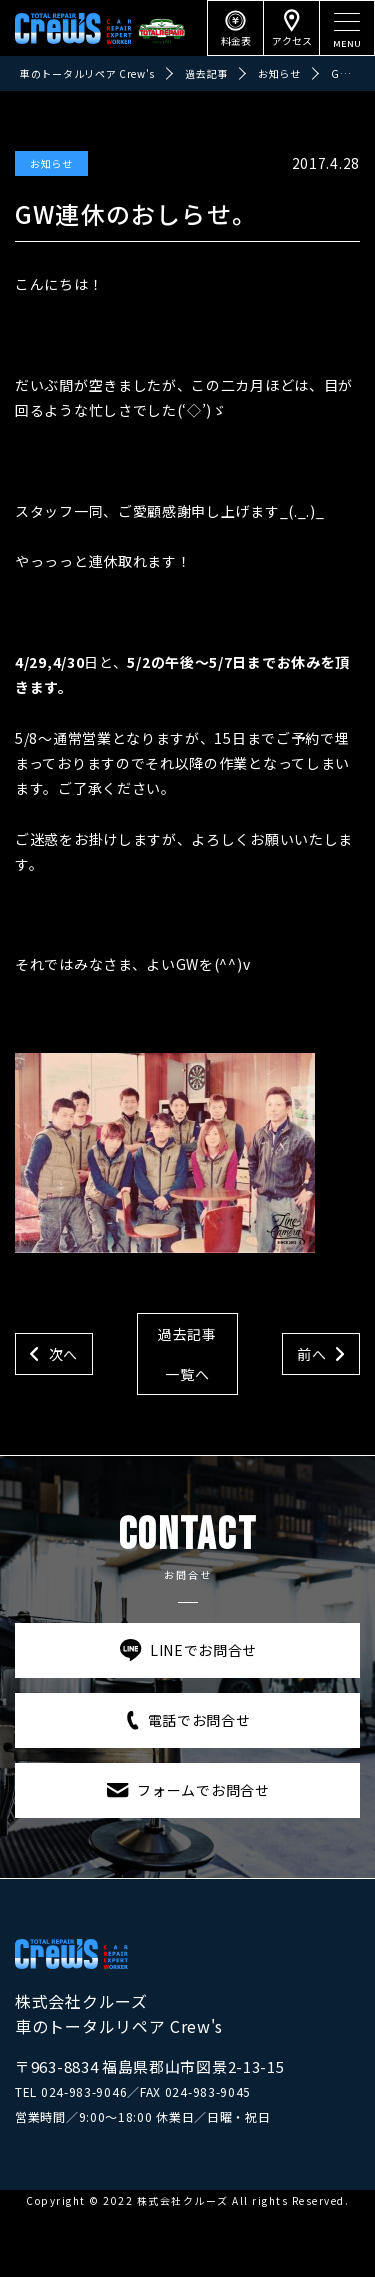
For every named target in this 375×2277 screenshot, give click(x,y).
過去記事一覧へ (187, 1354)
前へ (311, 1354)
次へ (63, 1354)
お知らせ (51, 163)
